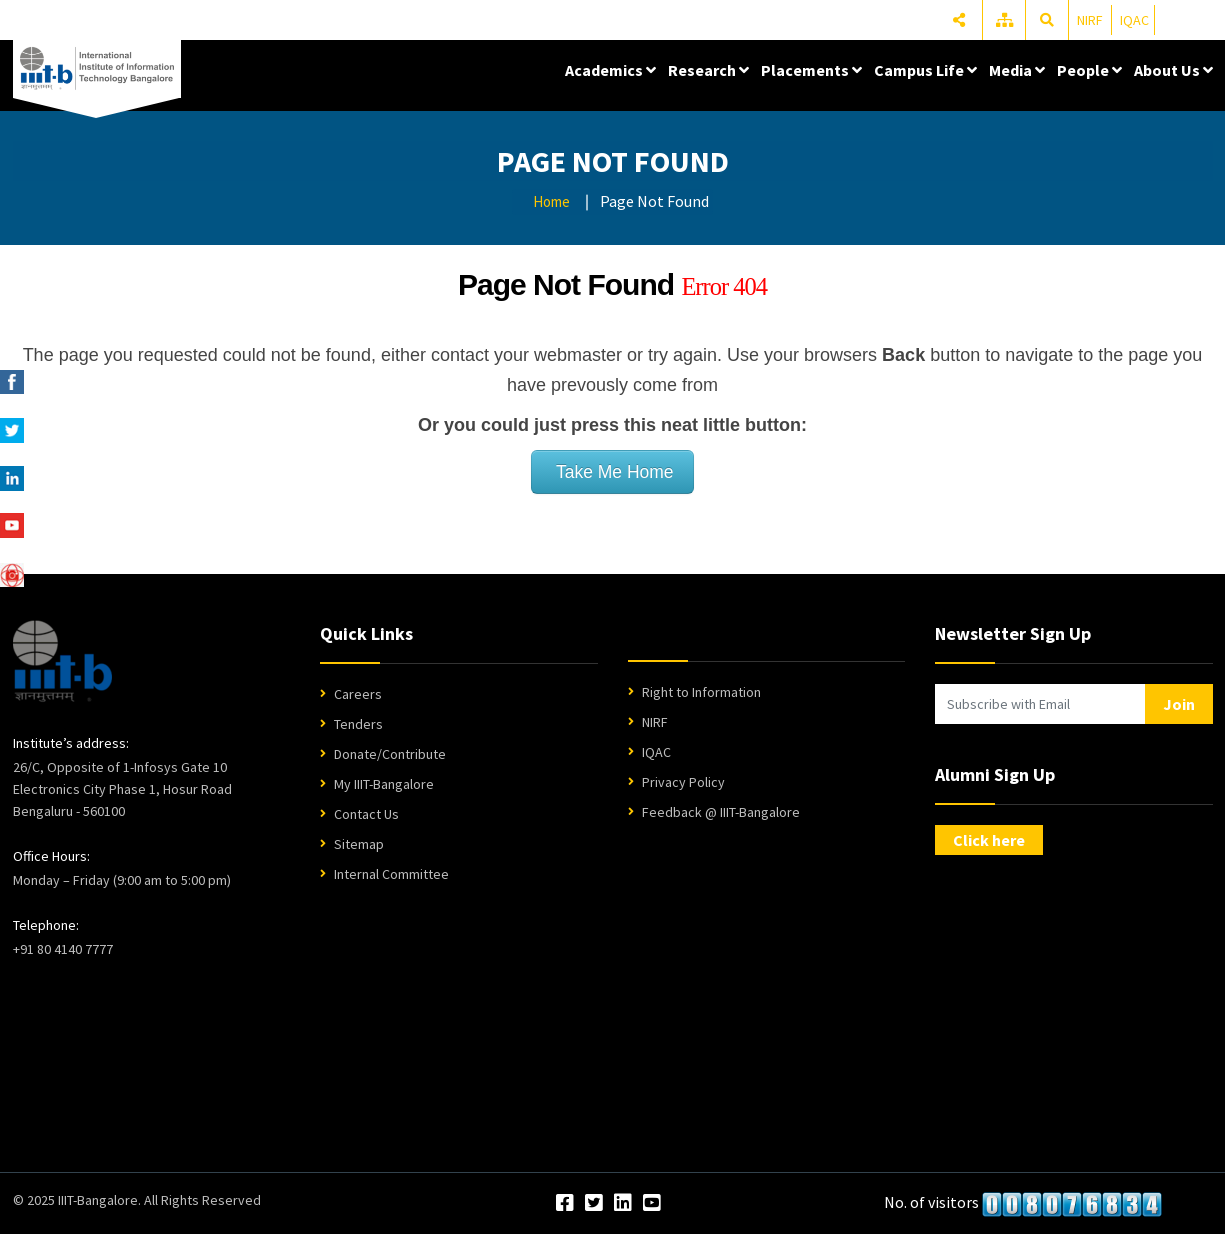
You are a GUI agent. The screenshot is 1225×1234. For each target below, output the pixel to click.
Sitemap (359, 844)
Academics (610, 70)
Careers (358, 694)
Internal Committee (391, 874)
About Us (1173, 70)
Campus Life (925, 70)
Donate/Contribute (390, 754)
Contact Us (366, 814)
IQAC (1134, 20)
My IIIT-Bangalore (384, 784)
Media (1017, 70)
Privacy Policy (683, 782)
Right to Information (701, 692)
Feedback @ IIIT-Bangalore (721, 812)
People (1089, 70)
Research (708, 70)
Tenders (358, 724)
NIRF (1090, 20)
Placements (811, 70)
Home (551, 201)
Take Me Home (612, 472)
